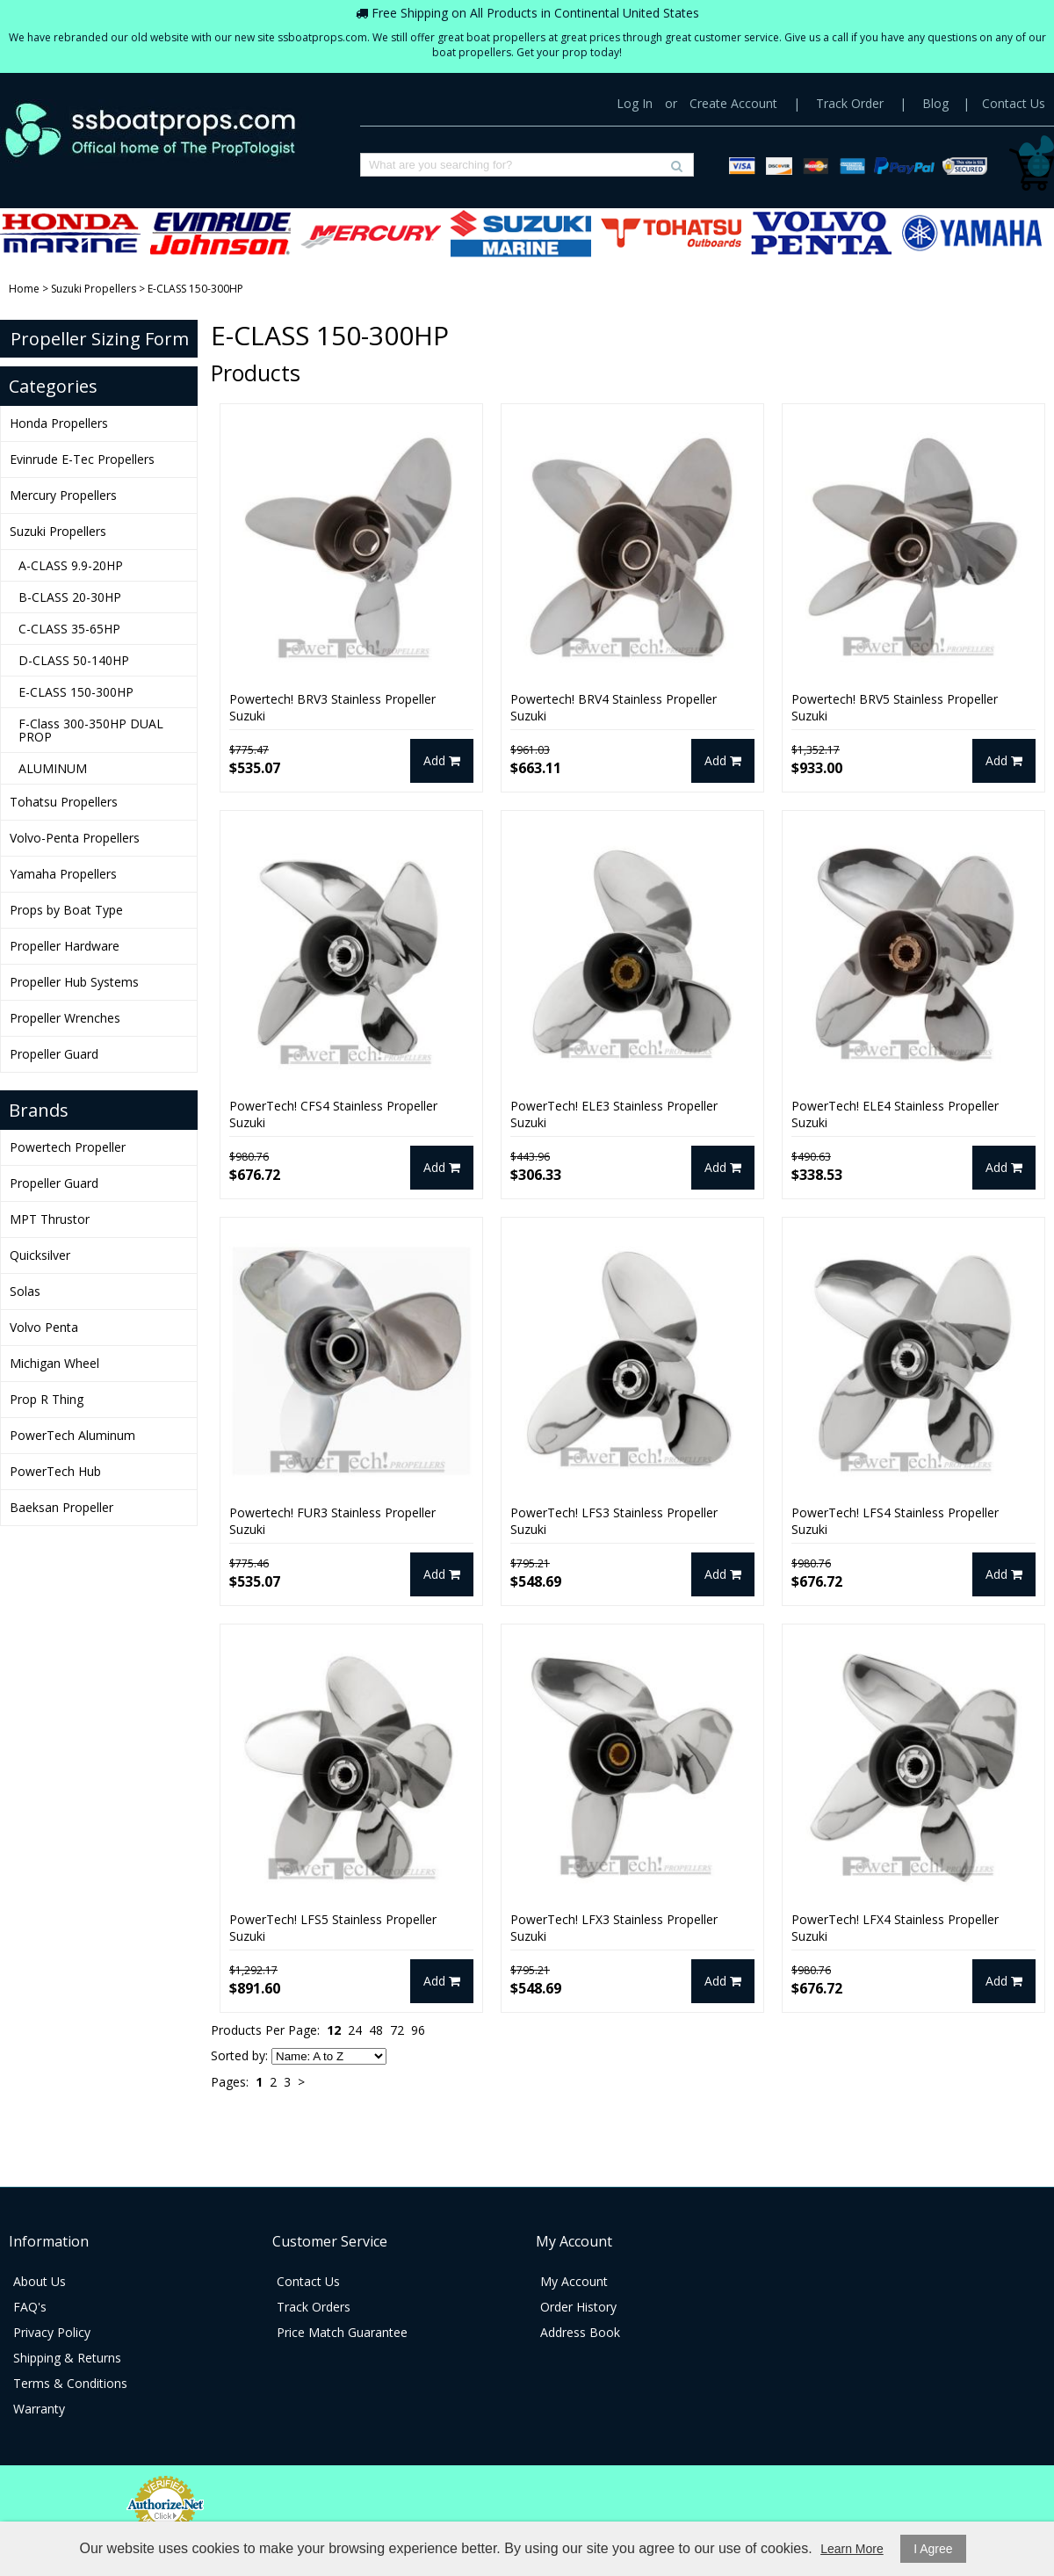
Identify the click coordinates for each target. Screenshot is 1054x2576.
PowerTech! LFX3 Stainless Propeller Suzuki (614, 1927)
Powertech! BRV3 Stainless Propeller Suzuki (332, 707)
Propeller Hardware (64, 945)
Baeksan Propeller (61, 1507)
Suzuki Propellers (521, 233)
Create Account (733, 103)
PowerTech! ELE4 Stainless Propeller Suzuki (895, 1114)
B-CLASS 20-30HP (69, 597)
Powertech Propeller (68, 1147)
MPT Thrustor (50, 1219)
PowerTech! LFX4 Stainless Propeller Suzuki (895, 1927)
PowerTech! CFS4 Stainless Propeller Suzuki (333, 1114)
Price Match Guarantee (342, 2332)
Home (24, 288)
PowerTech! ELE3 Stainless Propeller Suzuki (614, 1114)
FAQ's (30, 2306)
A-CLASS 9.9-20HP (70, 565)
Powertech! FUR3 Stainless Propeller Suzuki (332, 1521)
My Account (574, 2281)
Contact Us (1013, 103)
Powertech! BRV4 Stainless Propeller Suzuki (613, 707)
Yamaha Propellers (971, 233)
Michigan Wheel (54, 1363)
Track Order (850, 103)
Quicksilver (40, 1255)
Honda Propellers (70, 233)
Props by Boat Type (66, 909)
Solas (25, 1291)
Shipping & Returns (67, 2357)
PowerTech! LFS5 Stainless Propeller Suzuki (333, 1927)
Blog (935, 103)
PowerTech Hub (55, 1471)
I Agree (932, 2549)
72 (397, 2030)
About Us (39, 2281)
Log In (635, 103)
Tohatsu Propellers (671, 233)
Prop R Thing (46, 1399)
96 (418, 2030)
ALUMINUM (52, 768)
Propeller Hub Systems (74, 981)
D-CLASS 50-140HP (73, 660)
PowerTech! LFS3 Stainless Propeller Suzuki (614, 1521)
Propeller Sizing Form (100, 339)
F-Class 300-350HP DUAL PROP (90, 730)
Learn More (852, 2549)
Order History (578, 2306)
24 (355, 2030)
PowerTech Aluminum (72, 1435)
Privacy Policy (51, 2332)
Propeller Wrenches (65, 1017)
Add (441, 760)
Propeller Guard (54, 1054)
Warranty (39, 2408)
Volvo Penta (44, 1327)
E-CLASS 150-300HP (76, 692)
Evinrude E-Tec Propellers (220, 233)
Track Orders (313, 2306)
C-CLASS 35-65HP (69, 628)
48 (376, 2030)
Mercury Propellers (370, 233)
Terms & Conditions (70, 2383)
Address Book (580, 2332)
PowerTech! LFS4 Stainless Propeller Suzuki (895, 1521)
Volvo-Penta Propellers (821, 233)
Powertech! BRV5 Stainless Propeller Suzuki (894, 707)
